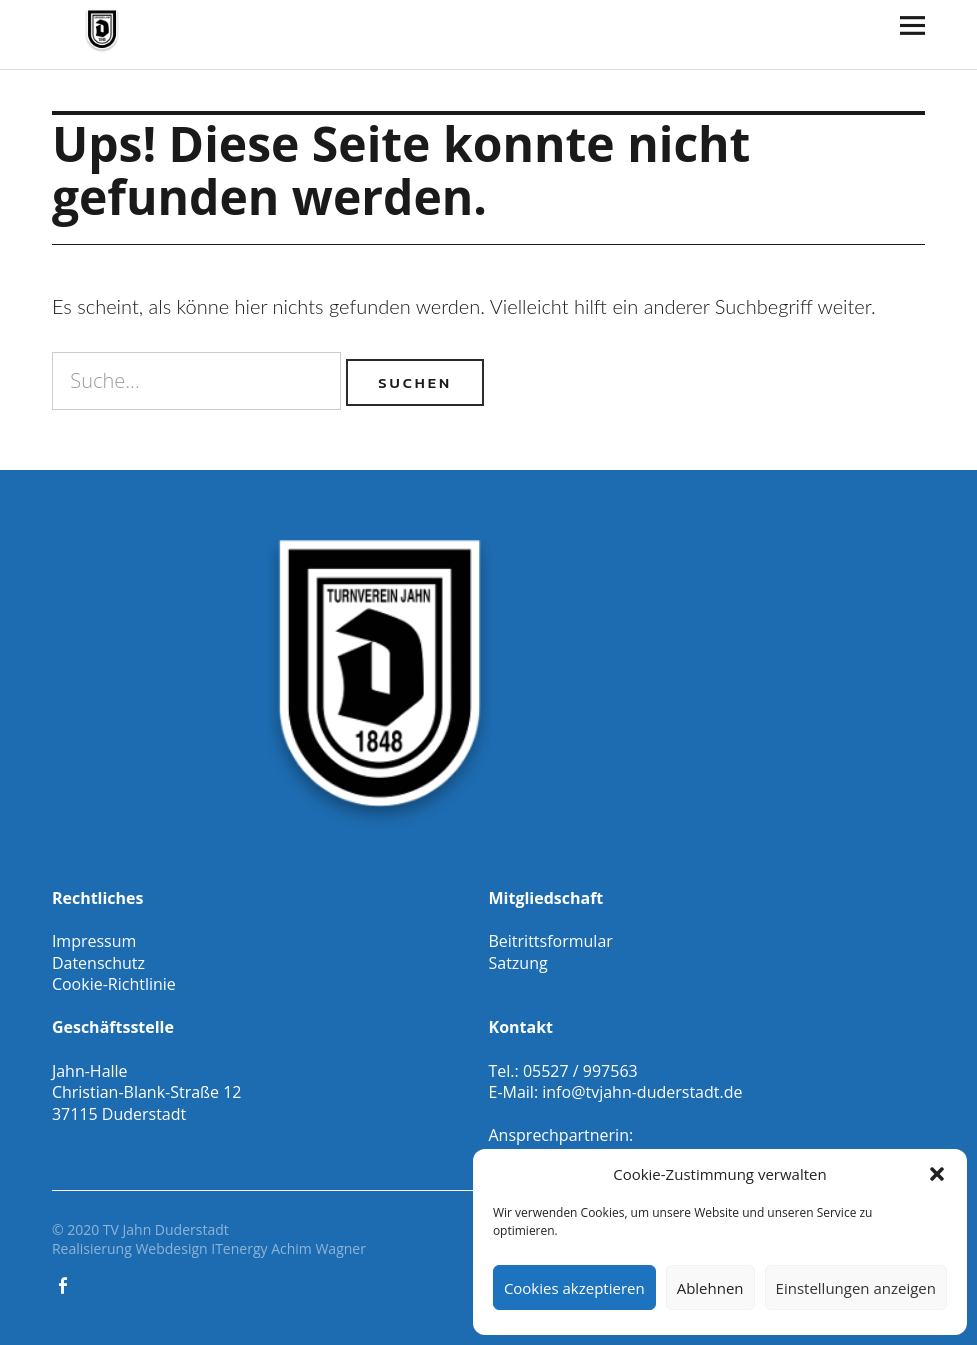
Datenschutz (98, 963)
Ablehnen (710, 1288)
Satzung (518, 963)
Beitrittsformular (551, 941)
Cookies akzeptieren (574, 1288)
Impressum (94, 941)
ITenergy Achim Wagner (288, 1248)
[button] (937, 1174)
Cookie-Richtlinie (114, 984)
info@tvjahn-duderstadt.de (642, 1092)
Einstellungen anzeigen (856, 1288)
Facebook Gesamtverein (65, 1284)
